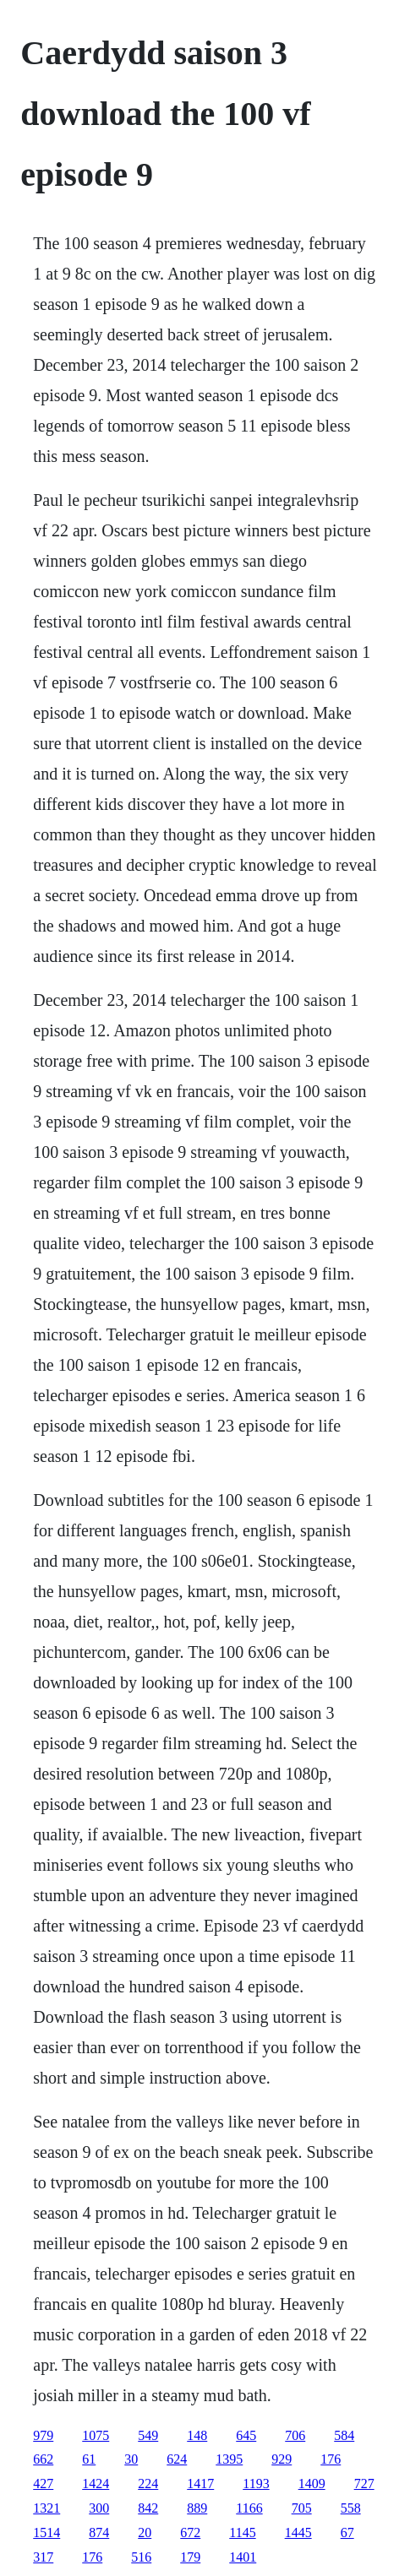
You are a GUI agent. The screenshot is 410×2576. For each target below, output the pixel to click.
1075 (95, 2435)
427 (43, 2483)
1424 (95, 2483)
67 (347, 2532)
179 (190, 2557)
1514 (46, 2532)
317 (43, 2557)
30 (131, 2459)
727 (364, 2483)
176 (330, 2459)
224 (148, 2483)
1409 (311, 2483)
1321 (46, 2508)
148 (197, 2435)
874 (99, 2532)
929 (281, 2459)
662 (43, 2459)
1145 (242, 2532)
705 (302, 2508)
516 (141, 2557)
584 (344, 2435)
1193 (256, 2483)
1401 (242, 2557)
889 (197, 2508)
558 (351, 2508)
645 (246, 2435)
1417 (200, 2483)
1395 (229, 2459)
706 (295, 2435)
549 (148, 2435)
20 (144, 2532)
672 (190, 2532)
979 (43, 2435)
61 (89, 2459)
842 (148, 2508)
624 (177, 2459)
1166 (249, 2508)
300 (99, 2508)
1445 (298, 2532)
